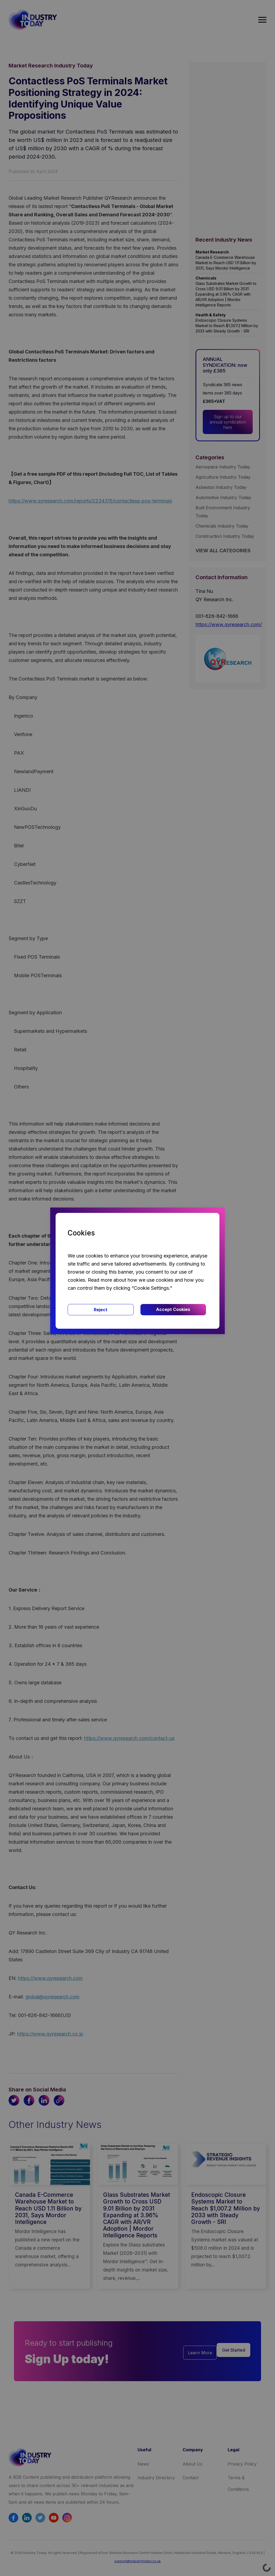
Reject (100, 1309)
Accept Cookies (173, 1309)
